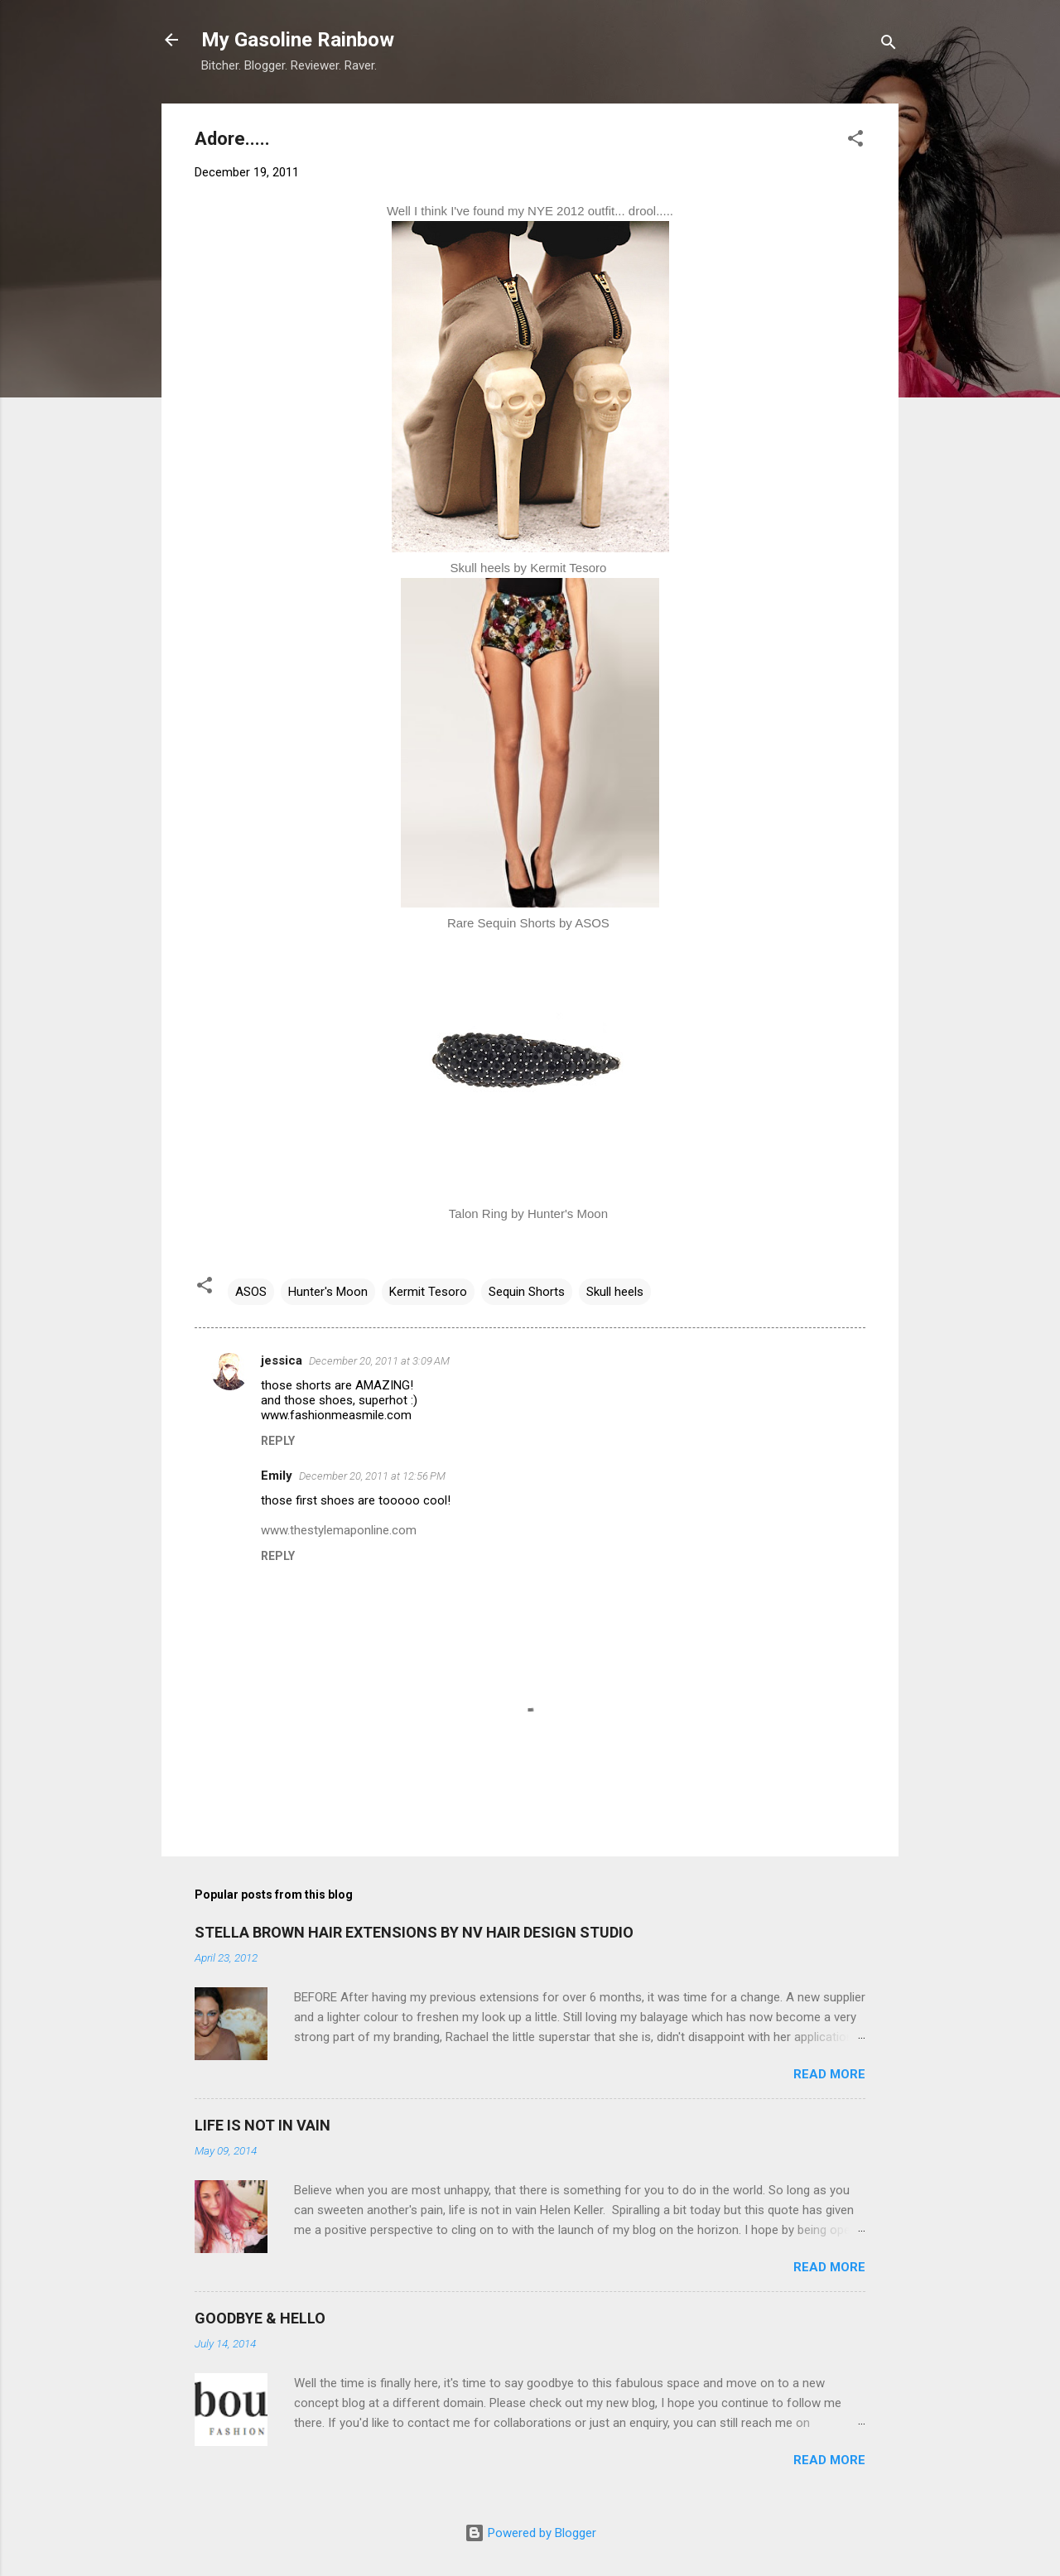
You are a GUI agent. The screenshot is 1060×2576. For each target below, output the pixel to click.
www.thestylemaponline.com (339, 1530)
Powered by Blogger (530, 2532)
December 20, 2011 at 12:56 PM (372, 1476)
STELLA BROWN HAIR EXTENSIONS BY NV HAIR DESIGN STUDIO (414, 1932)
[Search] (889, 45)
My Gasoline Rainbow (297, 39)
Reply (278, 1440)
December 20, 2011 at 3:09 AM (379, 1361)
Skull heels (614, 1291)
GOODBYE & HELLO (260, 2318)
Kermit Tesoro (428, 1291)
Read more (829, 2074)
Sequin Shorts (527, 1291)
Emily (276, 1475)
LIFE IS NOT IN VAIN (262, 2125)
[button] (855, 141)
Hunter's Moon (328, 1291)
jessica (281, 1360)
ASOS (251, 1291)
